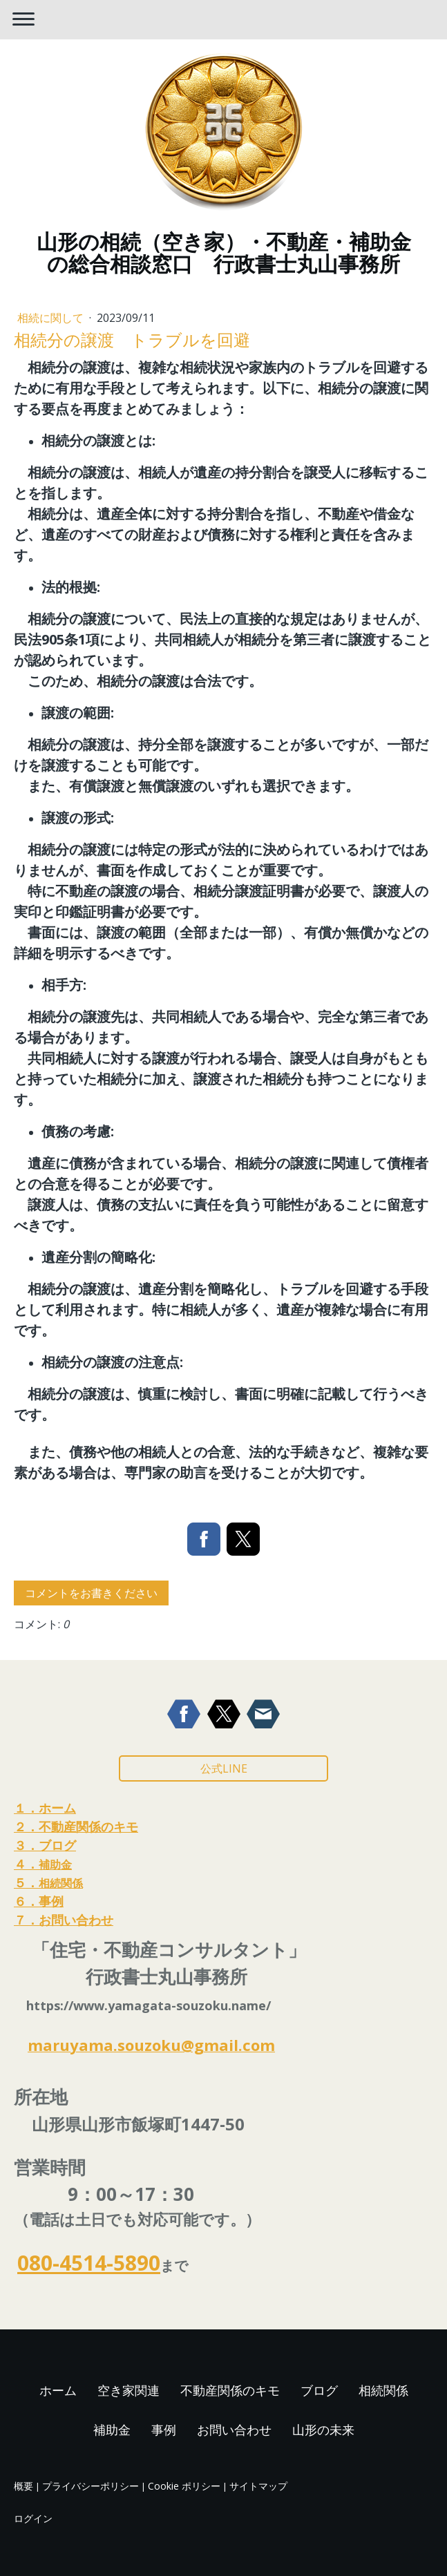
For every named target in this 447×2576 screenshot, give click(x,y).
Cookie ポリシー (184, 2485)
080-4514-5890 (88, 2263)
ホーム (58, 2390)
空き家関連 (128, 2390)
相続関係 (383, 2390)
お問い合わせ (234, 2429)
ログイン (33, 2518)
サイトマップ (258, 2485)
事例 (163, 2429)
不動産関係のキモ (230, 2390)
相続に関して (51, 317)
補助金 (112, 2429)
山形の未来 (323, 2429)
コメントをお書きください (91, 1593)
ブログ (319, 2390)
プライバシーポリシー (90, 2485)
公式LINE (223, 1768)
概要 (23, 2485)
